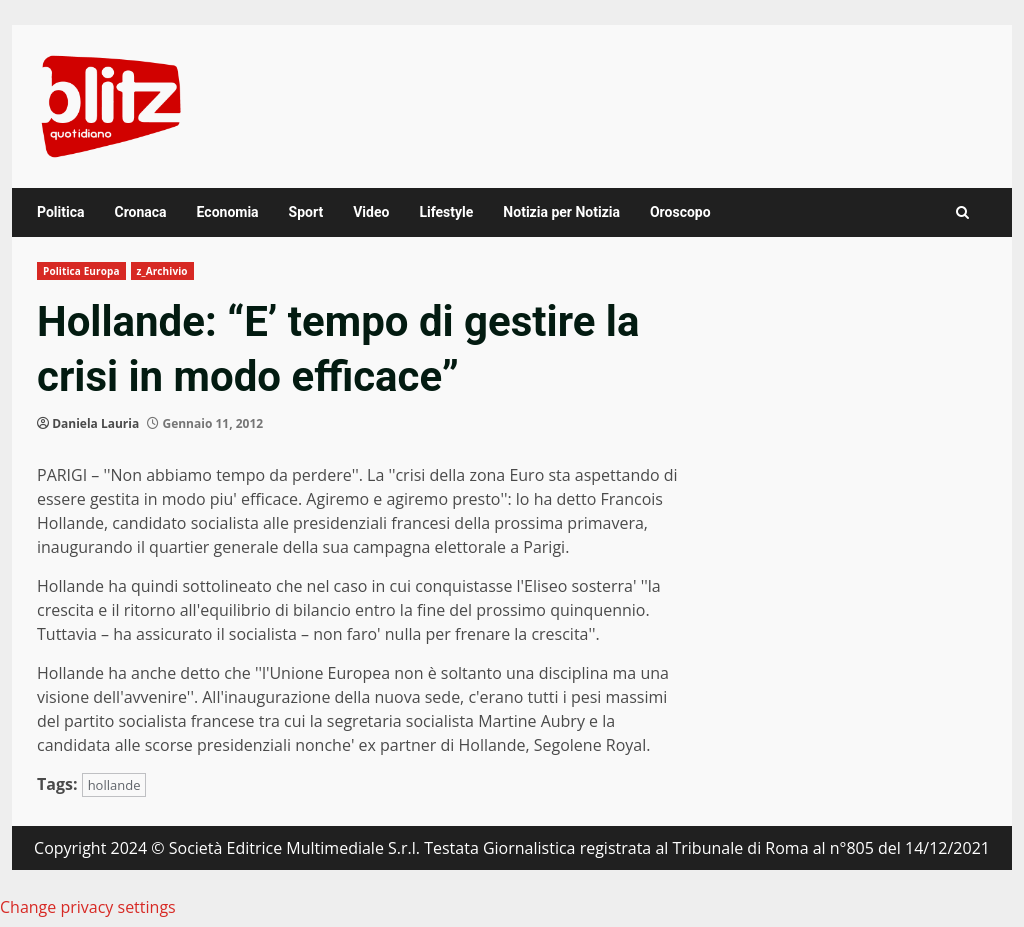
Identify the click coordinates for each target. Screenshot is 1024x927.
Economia (228, 212)
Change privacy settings (88, 907)
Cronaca (140, 212)
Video (371, 212)
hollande (114, 785)
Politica (60, 212)
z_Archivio (162, 271)
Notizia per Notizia (561, 212)
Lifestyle (446, 212)
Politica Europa (81, 271)
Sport (306, 212)
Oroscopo (680, 212)
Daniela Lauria (95, 423)
